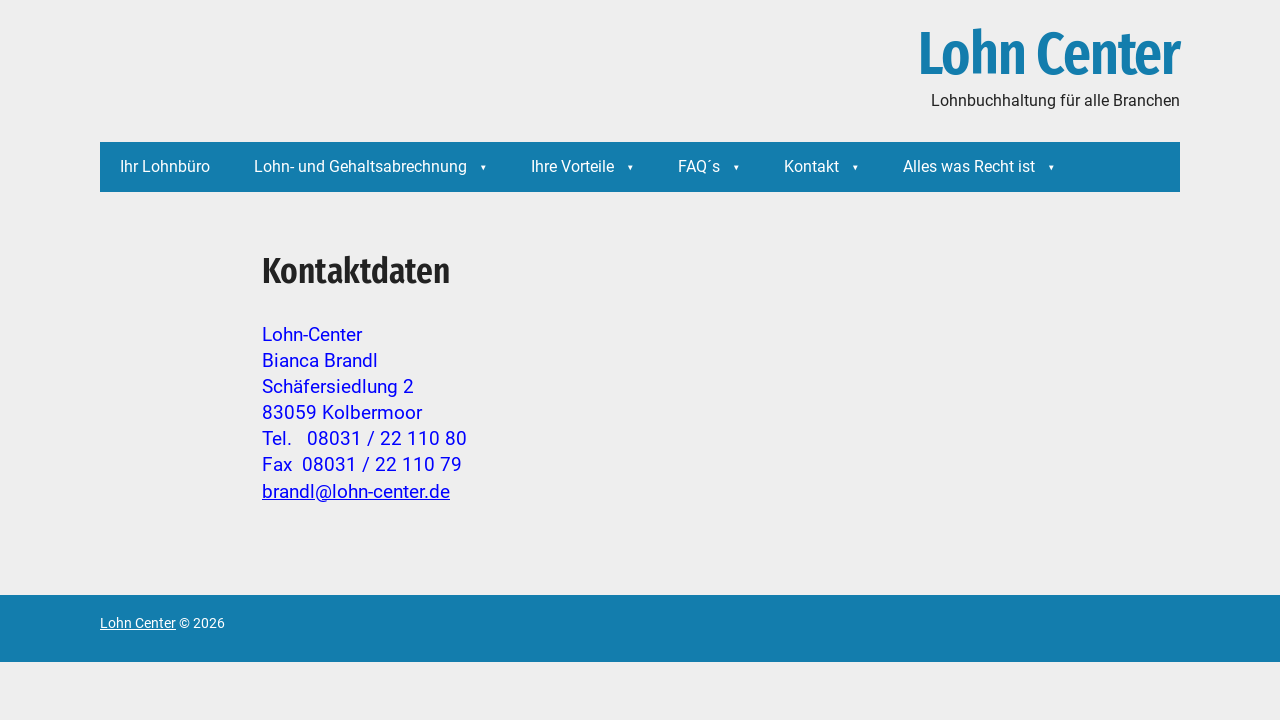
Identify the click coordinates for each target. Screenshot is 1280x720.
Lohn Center (1049, 55)
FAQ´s (699, 166)
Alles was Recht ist (969, 166)
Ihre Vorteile (572, 166)
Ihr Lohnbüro (165, 166)
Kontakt (811, 166)
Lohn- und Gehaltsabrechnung (360, 166)
